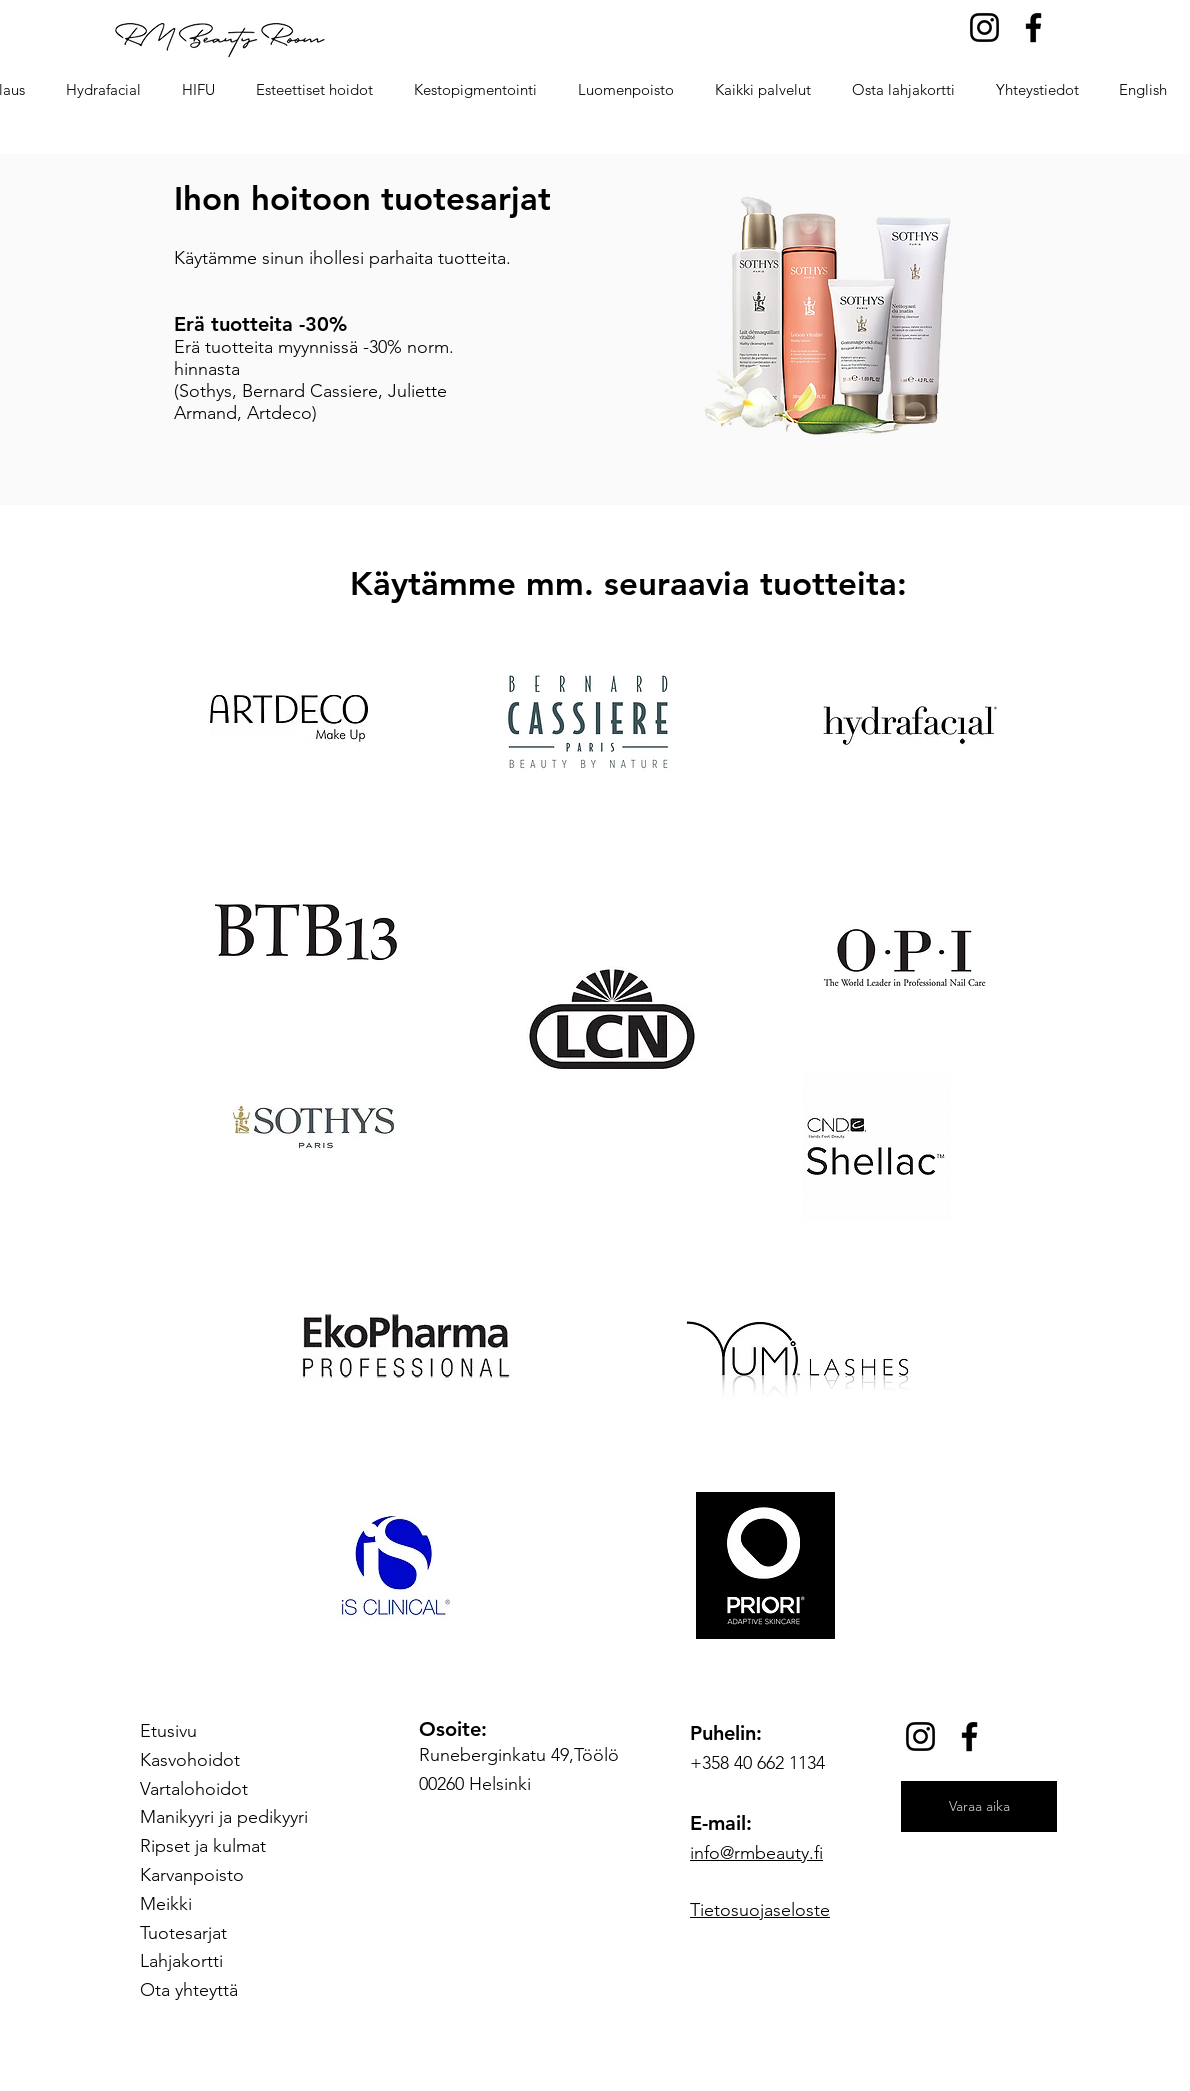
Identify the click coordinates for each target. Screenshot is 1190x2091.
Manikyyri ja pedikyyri (224, 1817)
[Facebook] (1033, 27)
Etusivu (168, 1731)
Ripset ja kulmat (203, 1846)
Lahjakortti (181, 1961)
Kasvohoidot (190, 1760)
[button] (314, 90)
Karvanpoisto (192, 1875)
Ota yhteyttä (189, 1990)
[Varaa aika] (979, 1806)
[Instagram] (984, 27)
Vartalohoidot (194, 1789)
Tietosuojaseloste (760, 1910)
